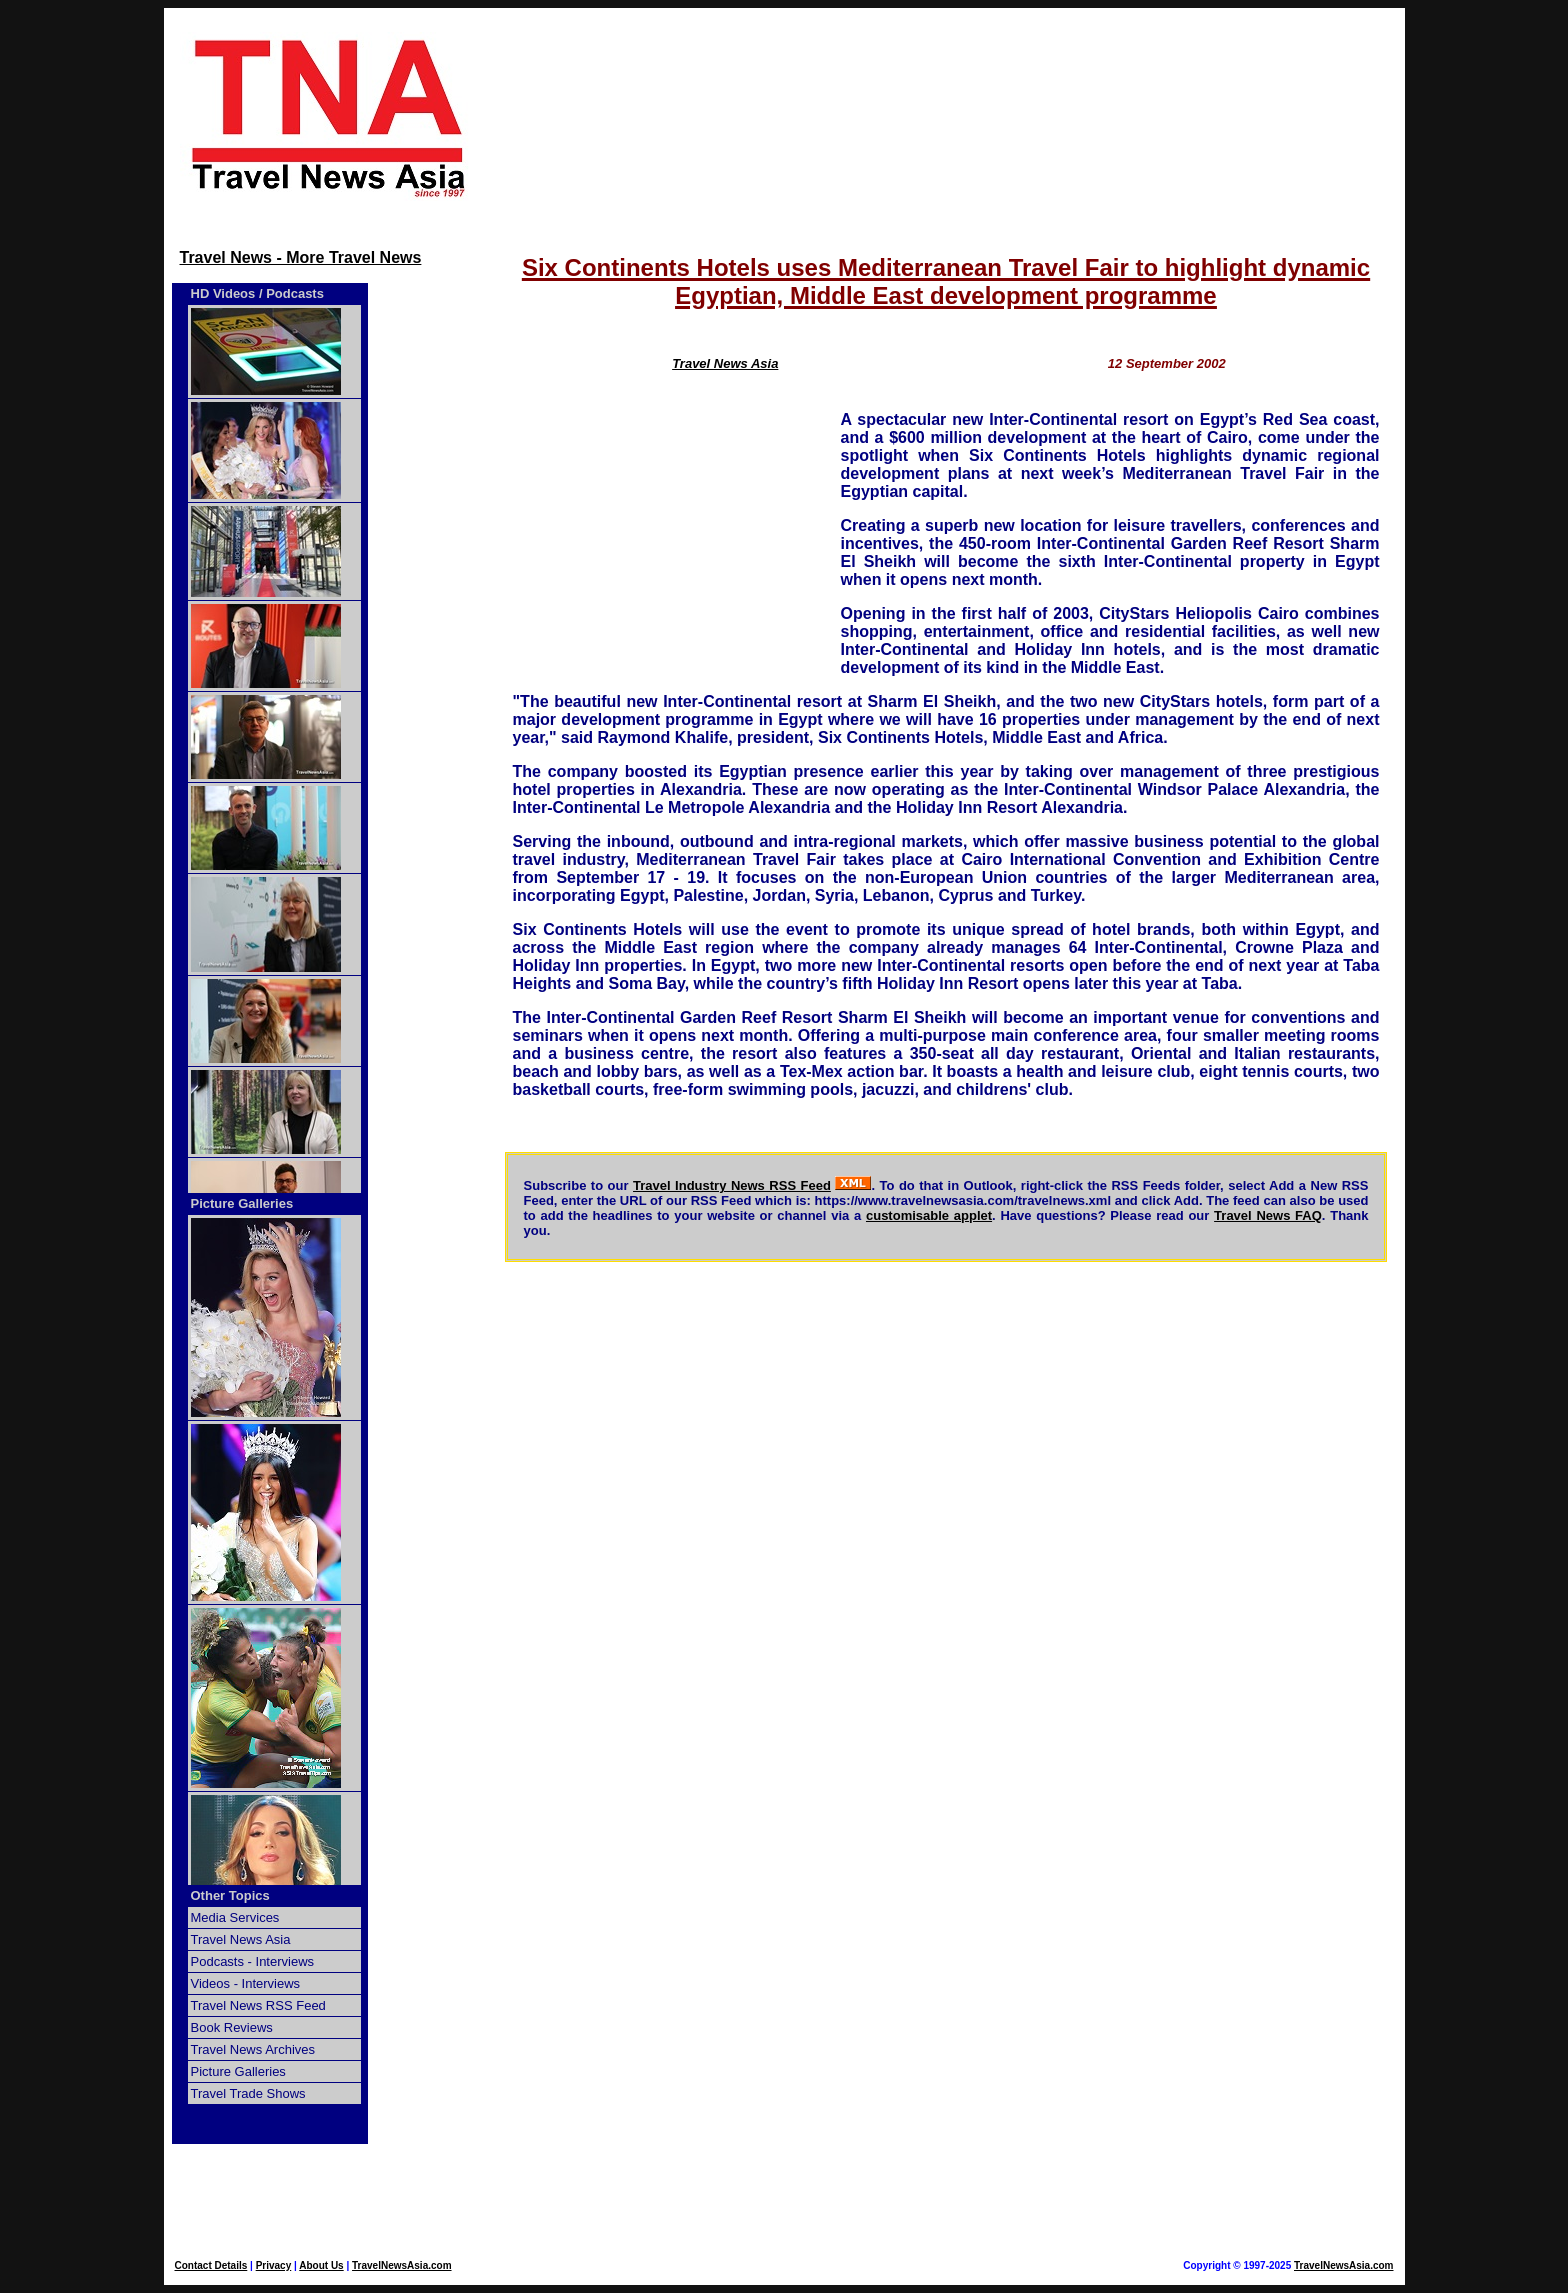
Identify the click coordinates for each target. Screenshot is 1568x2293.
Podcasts (295, 293)
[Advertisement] (946, 117)
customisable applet (929, 1215)
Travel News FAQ (1268, 1215)
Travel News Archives (253, 2049)
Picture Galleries (242, 1203)
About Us (321, 2265)
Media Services (235, 1917)
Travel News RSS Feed (258, 2005)
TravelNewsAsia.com (402, 2265)
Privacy (274, 2265)
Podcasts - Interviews (253, 1961)
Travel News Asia (241, 1939)
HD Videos (223, 293)
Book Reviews (232, 2027)
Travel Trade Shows (248, 2093)
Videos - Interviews (246, 1983)
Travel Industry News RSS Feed (732, 1185)
